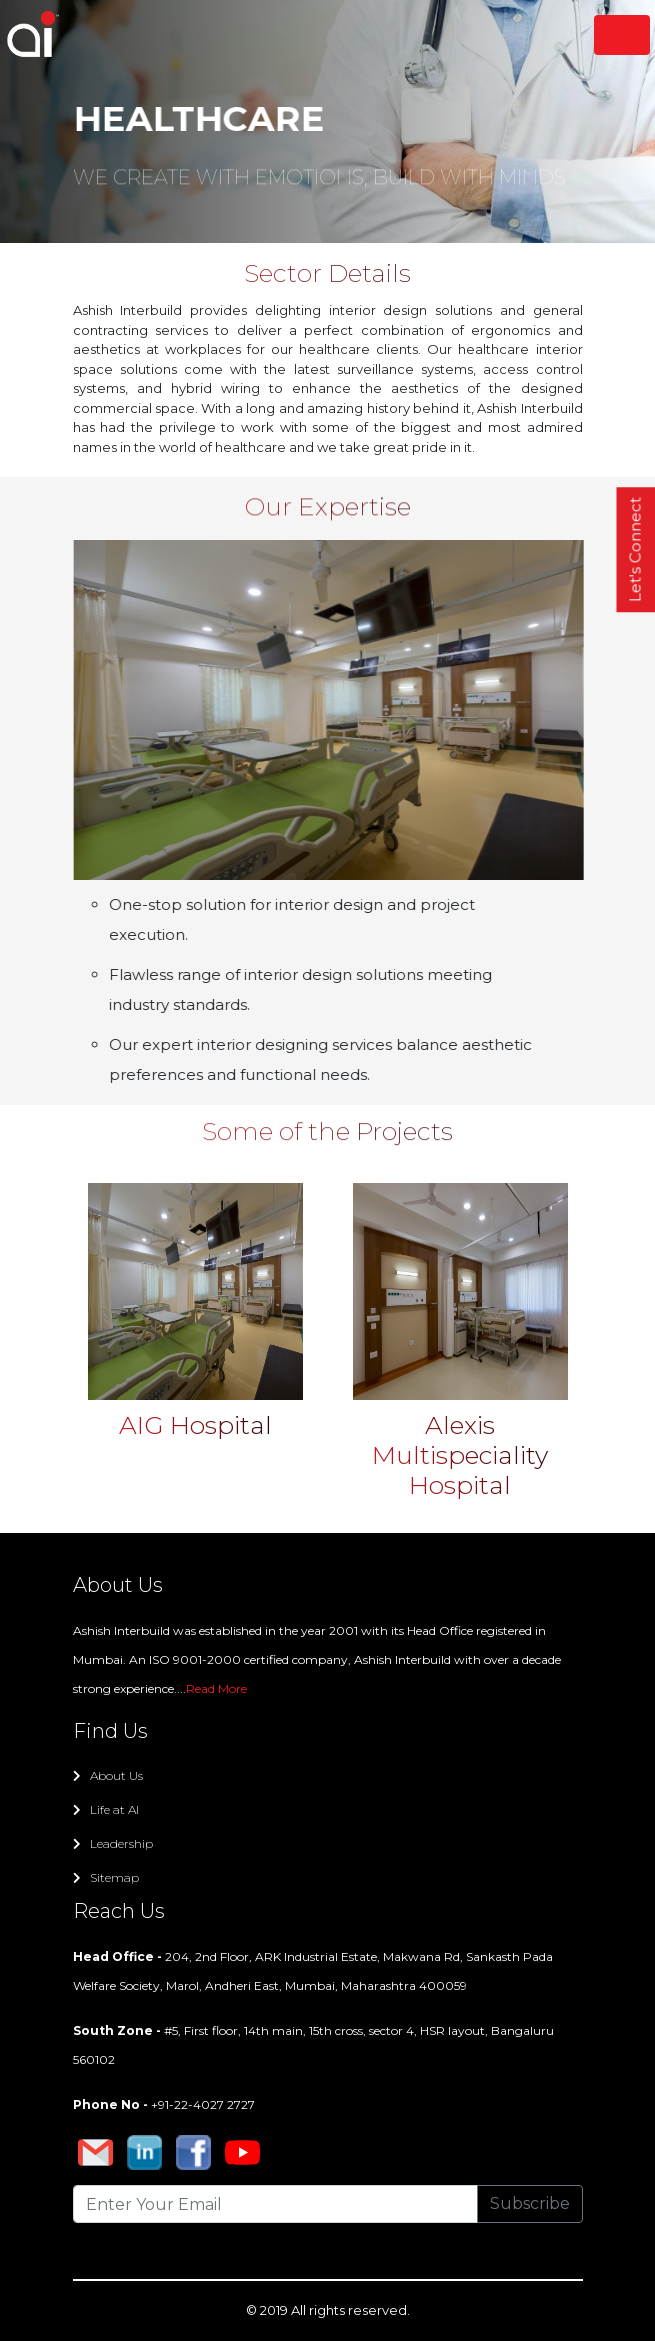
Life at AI (106, 1809)
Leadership (113, 1843)
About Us (108, 1775)
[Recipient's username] (275, 2204)
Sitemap (106, 1877)
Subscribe (530, 2203)
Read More (216, 1688)
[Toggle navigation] (622, 35)
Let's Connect (635, 549)
